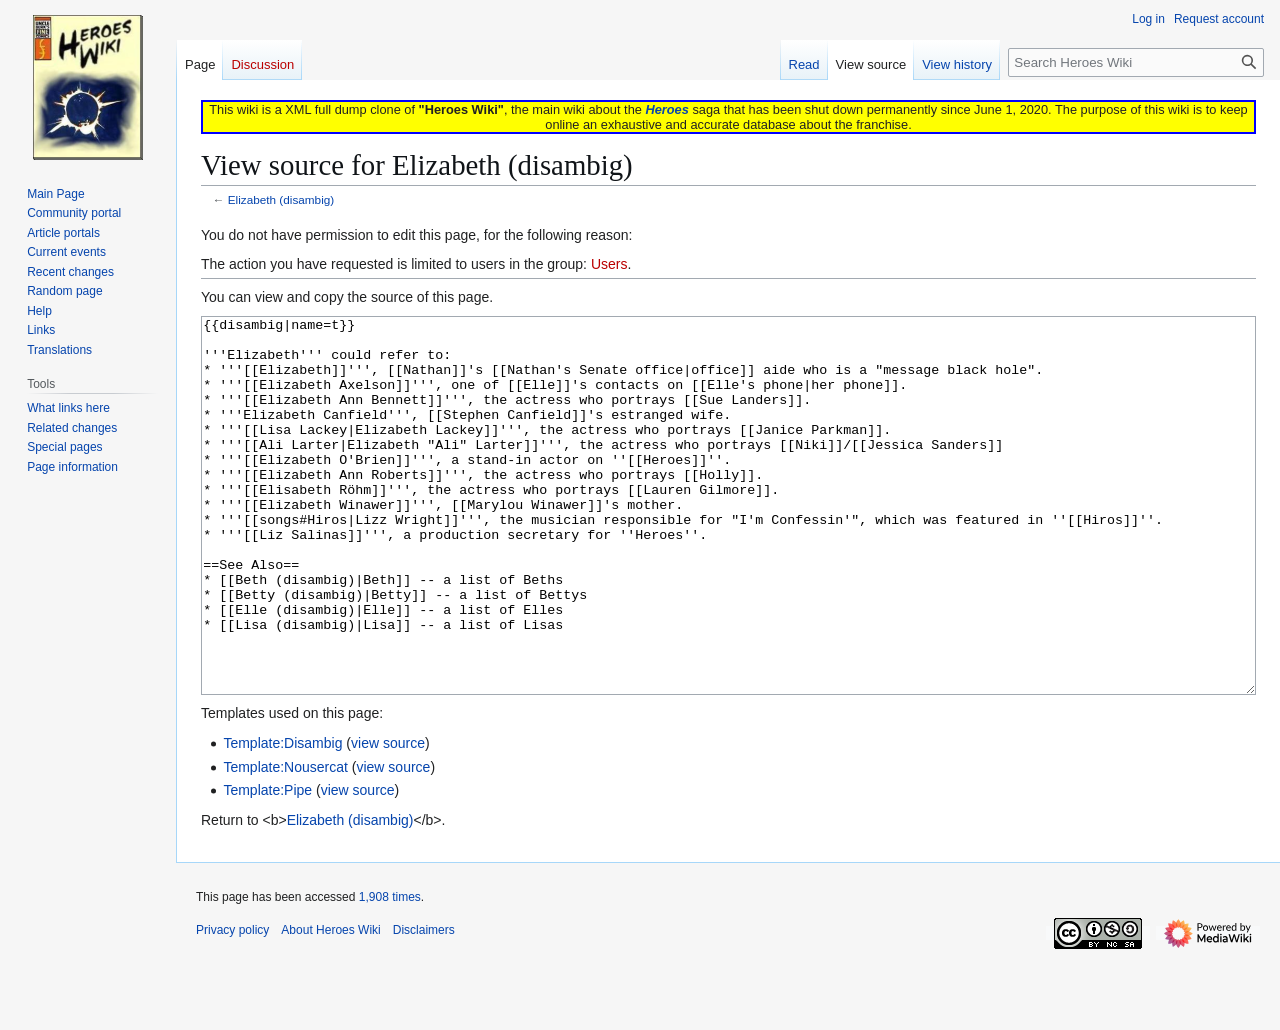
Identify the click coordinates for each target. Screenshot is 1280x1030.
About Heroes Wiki (330, 1005)
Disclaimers (424, 1005)
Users (609, 264)
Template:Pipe (267, 865)
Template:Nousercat (285, 842)
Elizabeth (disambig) (281, 199)
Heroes (666, 109)
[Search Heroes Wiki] (1136, 62)
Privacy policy (232, 1005)
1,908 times (390, 972)
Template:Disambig (282, 818)
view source (388, 818)
